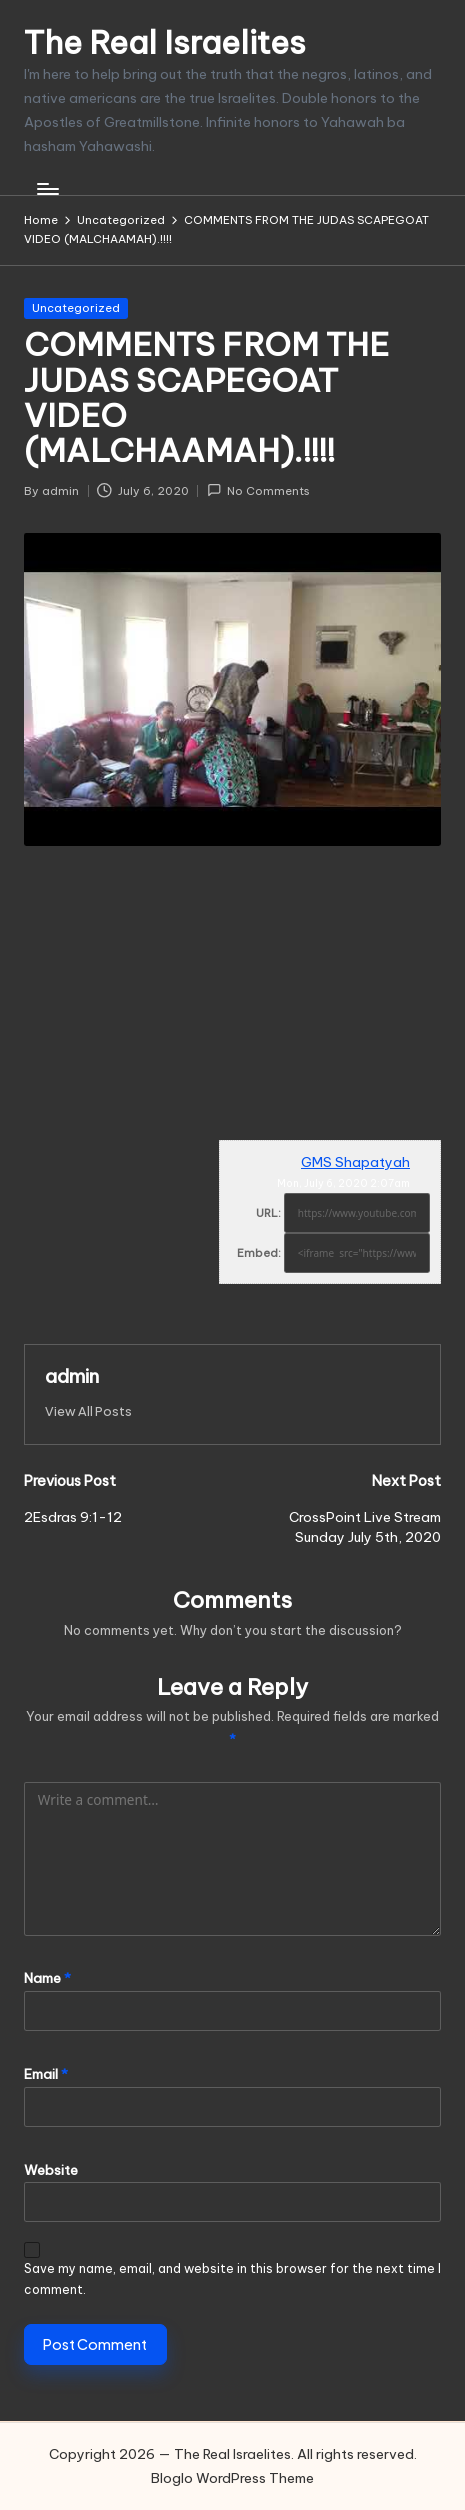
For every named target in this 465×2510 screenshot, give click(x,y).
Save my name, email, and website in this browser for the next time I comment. (232, 2279)
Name (47, 1978)
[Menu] (47, 189)
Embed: (259, 1253)
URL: (268, 1213)
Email (46, 2074)
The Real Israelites (165, 42)
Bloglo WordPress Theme (232, 2478)
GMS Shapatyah (355, 1162)
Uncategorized (76, 308)
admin (72, 1376)
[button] (88, 1411)
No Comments (258, 490)
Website (51, 2170)
